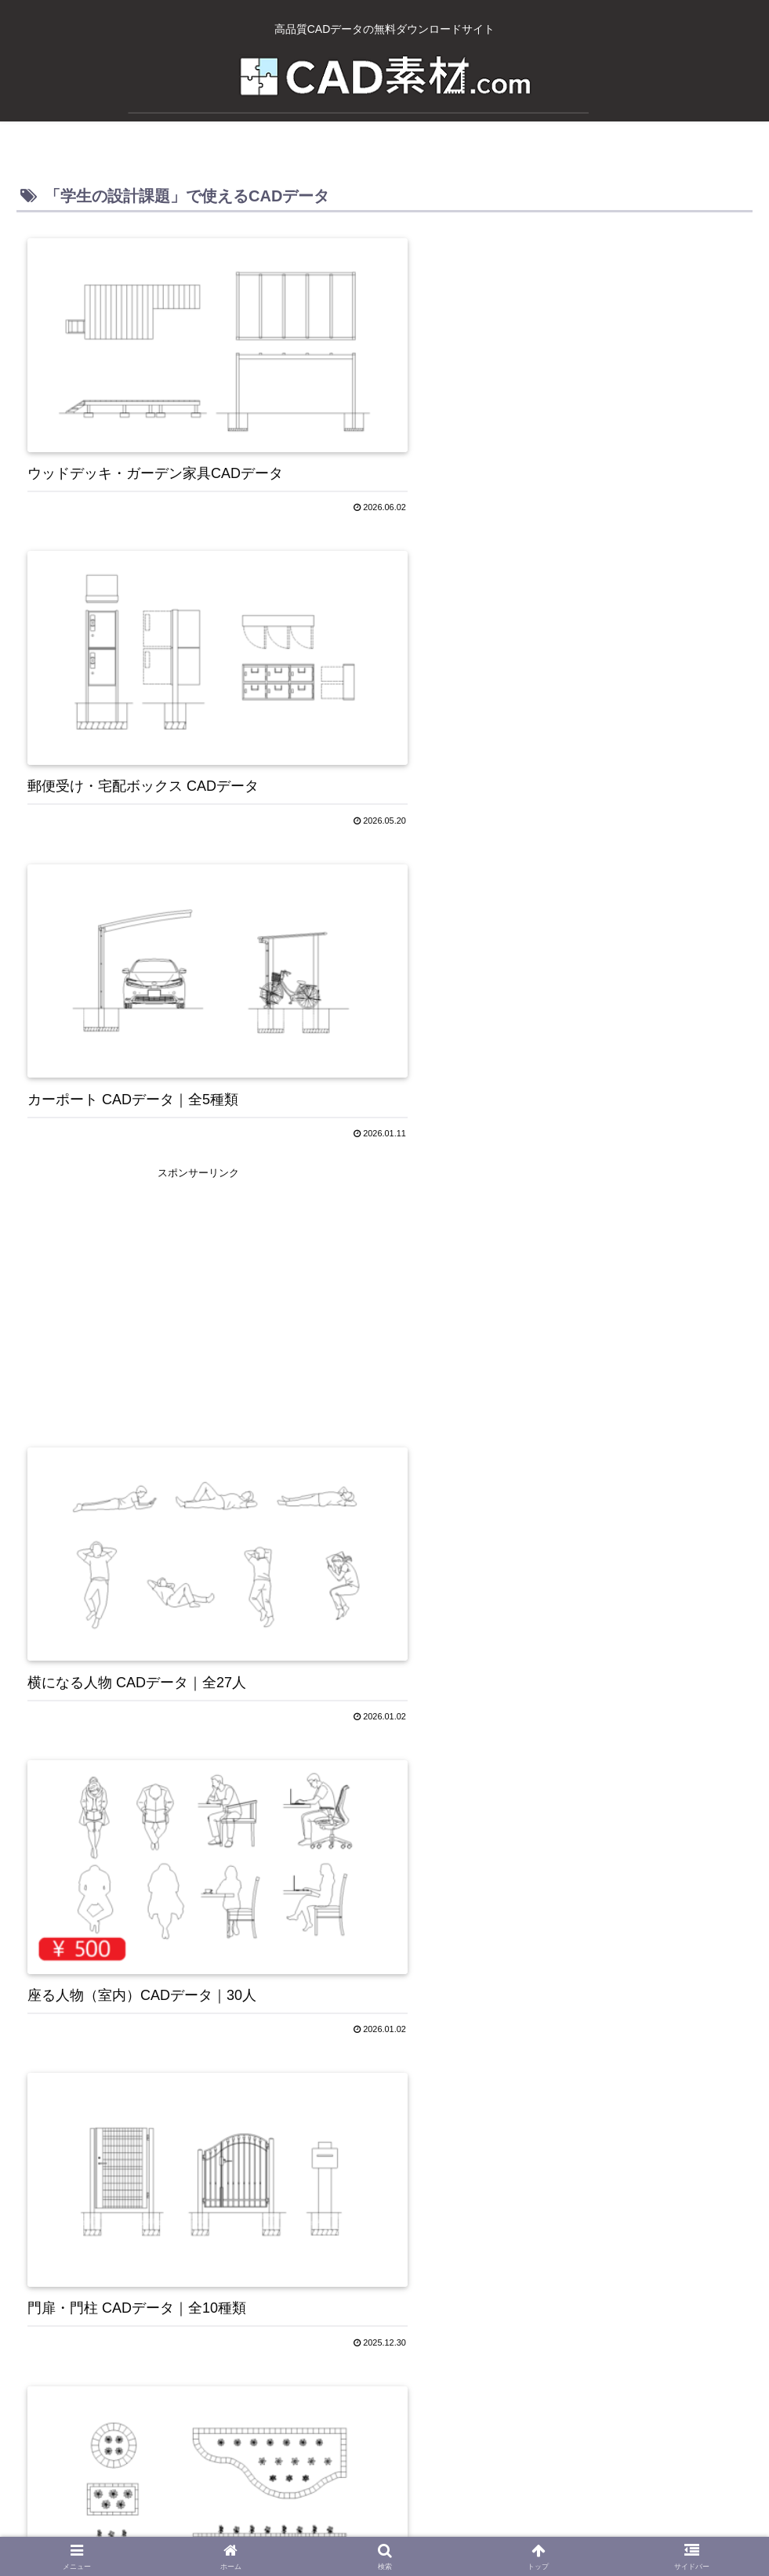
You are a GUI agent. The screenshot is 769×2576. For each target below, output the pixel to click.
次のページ (384, 2299)
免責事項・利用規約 (595, 2526)
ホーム (140, 2526)
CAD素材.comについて (229, 2526)
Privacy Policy (337, 2526)
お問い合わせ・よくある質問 (458, 2526)
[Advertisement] (570, 644)
